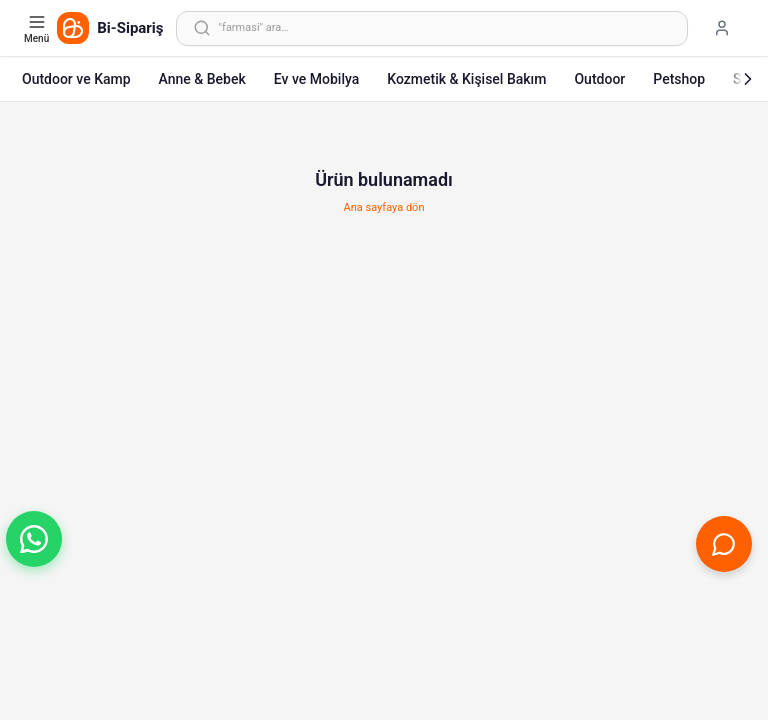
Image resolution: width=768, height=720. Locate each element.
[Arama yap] (432, 28)
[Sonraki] (748, 79)
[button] (34, 539)
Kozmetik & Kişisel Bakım (466, 79)
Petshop (679, 79)
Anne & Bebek (202, 79)
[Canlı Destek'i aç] (724, 544)
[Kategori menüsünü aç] (38, 28)
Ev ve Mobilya (316, 79)
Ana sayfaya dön (384, 207)
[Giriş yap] (722, 28)
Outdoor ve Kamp (76, 79)
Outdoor (599, 79)
